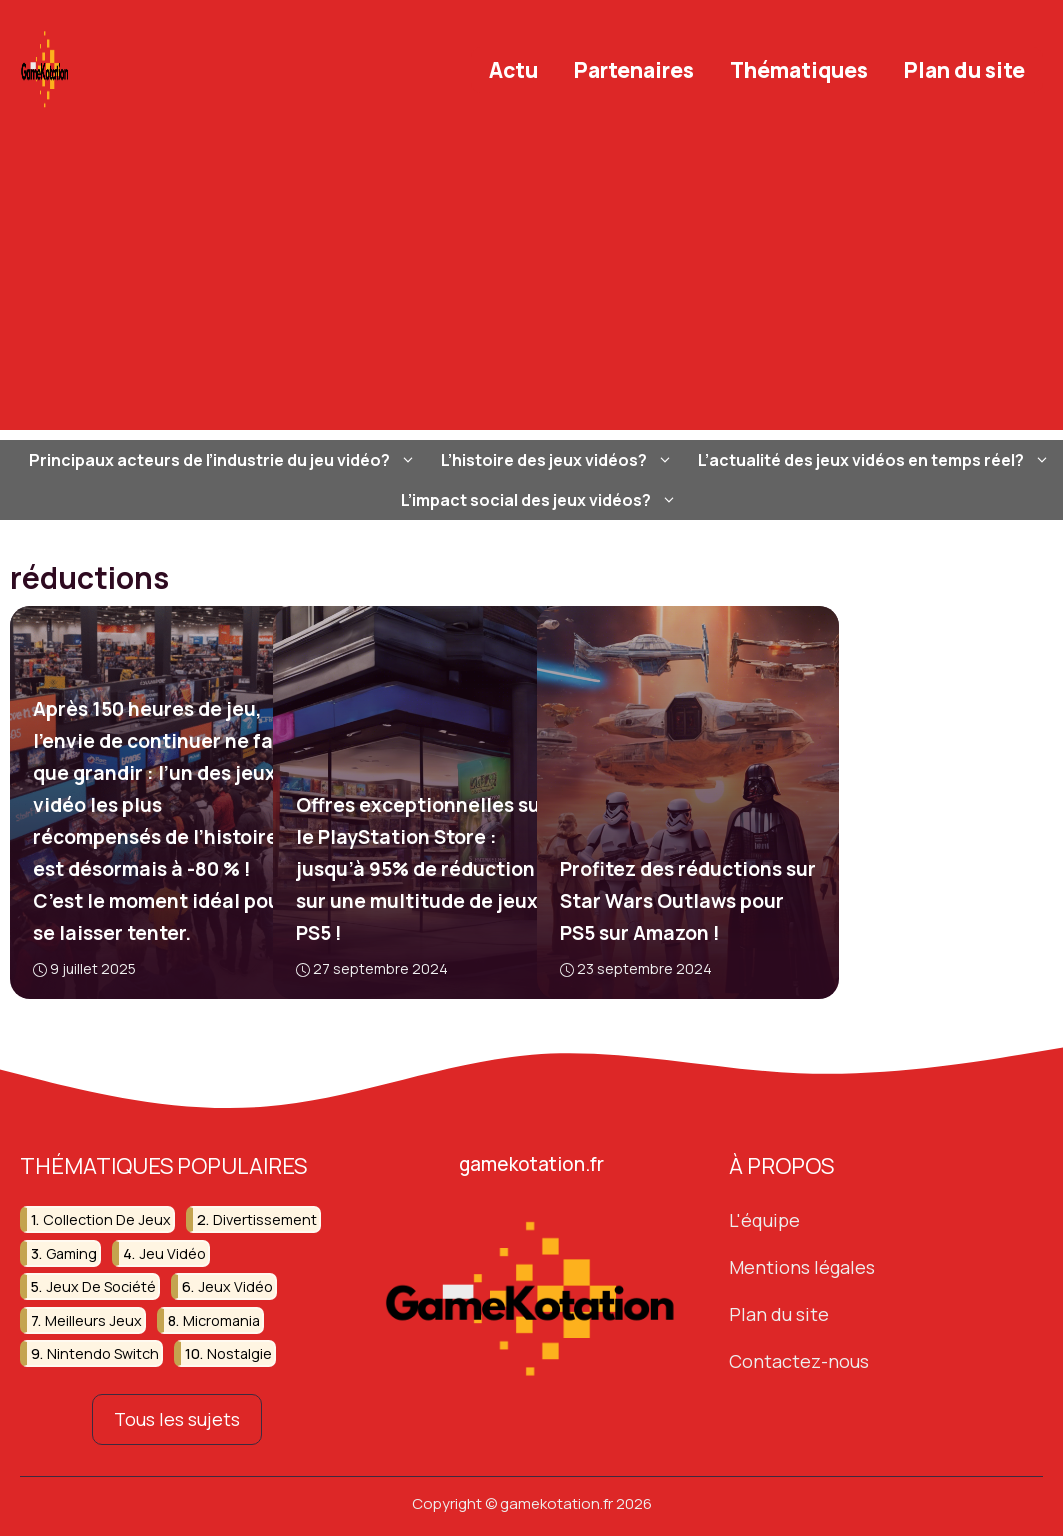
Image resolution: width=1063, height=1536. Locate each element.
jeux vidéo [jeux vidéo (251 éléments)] (235, 1286)
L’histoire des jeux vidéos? (559, 460)
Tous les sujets (177, 1419)
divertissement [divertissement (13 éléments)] (265, 1219)
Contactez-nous (799, 1361)
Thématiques (799, 70)
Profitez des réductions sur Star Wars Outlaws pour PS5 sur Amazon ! (687, 901)
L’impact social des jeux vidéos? (541, 500)
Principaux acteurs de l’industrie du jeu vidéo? (225, 460)
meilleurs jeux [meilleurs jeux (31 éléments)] (93, 1320)
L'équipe (764, 1220)
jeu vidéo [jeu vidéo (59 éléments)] (172, 1253)
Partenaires (634, 70)
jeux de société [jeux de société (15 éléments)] (101, 1286)
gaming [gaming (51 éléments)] (71, 1253)
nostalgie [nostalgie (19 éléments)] (239, 1353)
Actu (513, 70)
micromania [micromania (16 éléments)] (221, 1320)
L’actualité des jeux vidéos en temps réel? (876, 460)
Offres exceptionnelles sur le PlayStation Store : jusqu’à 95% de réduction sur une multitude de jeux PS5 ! (422, 869)
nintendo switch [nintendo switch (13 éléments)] (103, 1353)
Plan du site (964, 70)
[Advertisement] (531, 290)
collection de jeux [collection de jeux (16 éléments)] (107, 1219)
